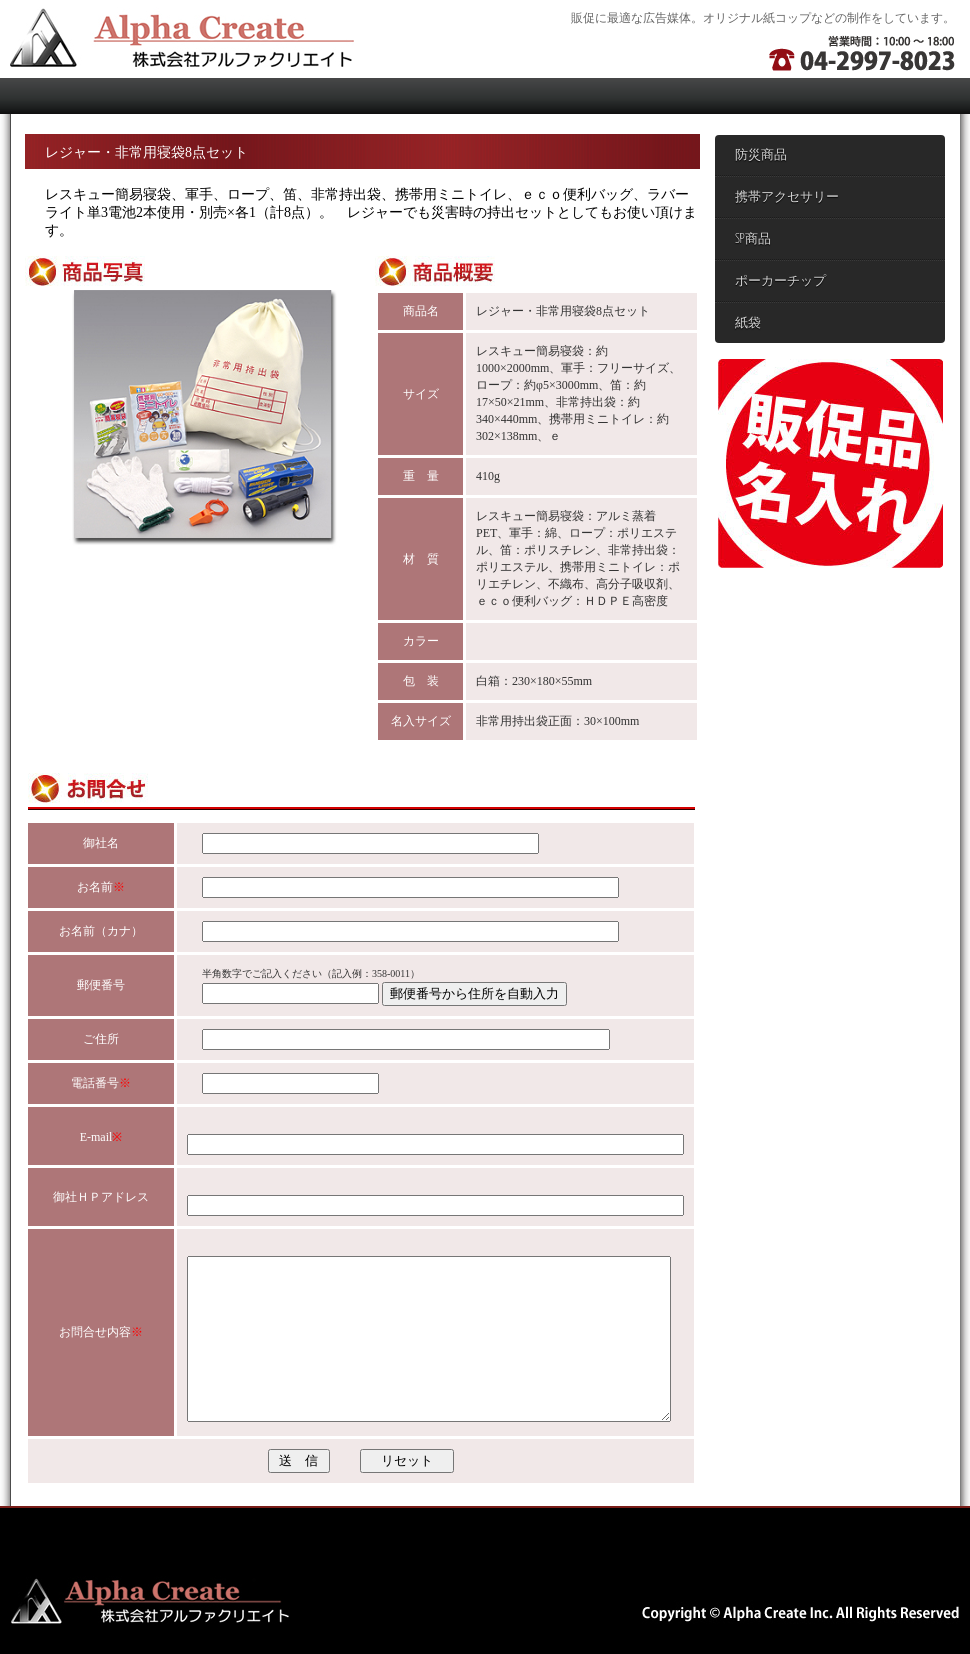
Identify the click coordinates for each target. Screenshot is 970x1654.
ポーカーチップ (780, 281)
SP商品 (753, 239)
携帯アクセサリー (787, 197)
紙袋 (748, 323)
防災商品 (761, 155)
